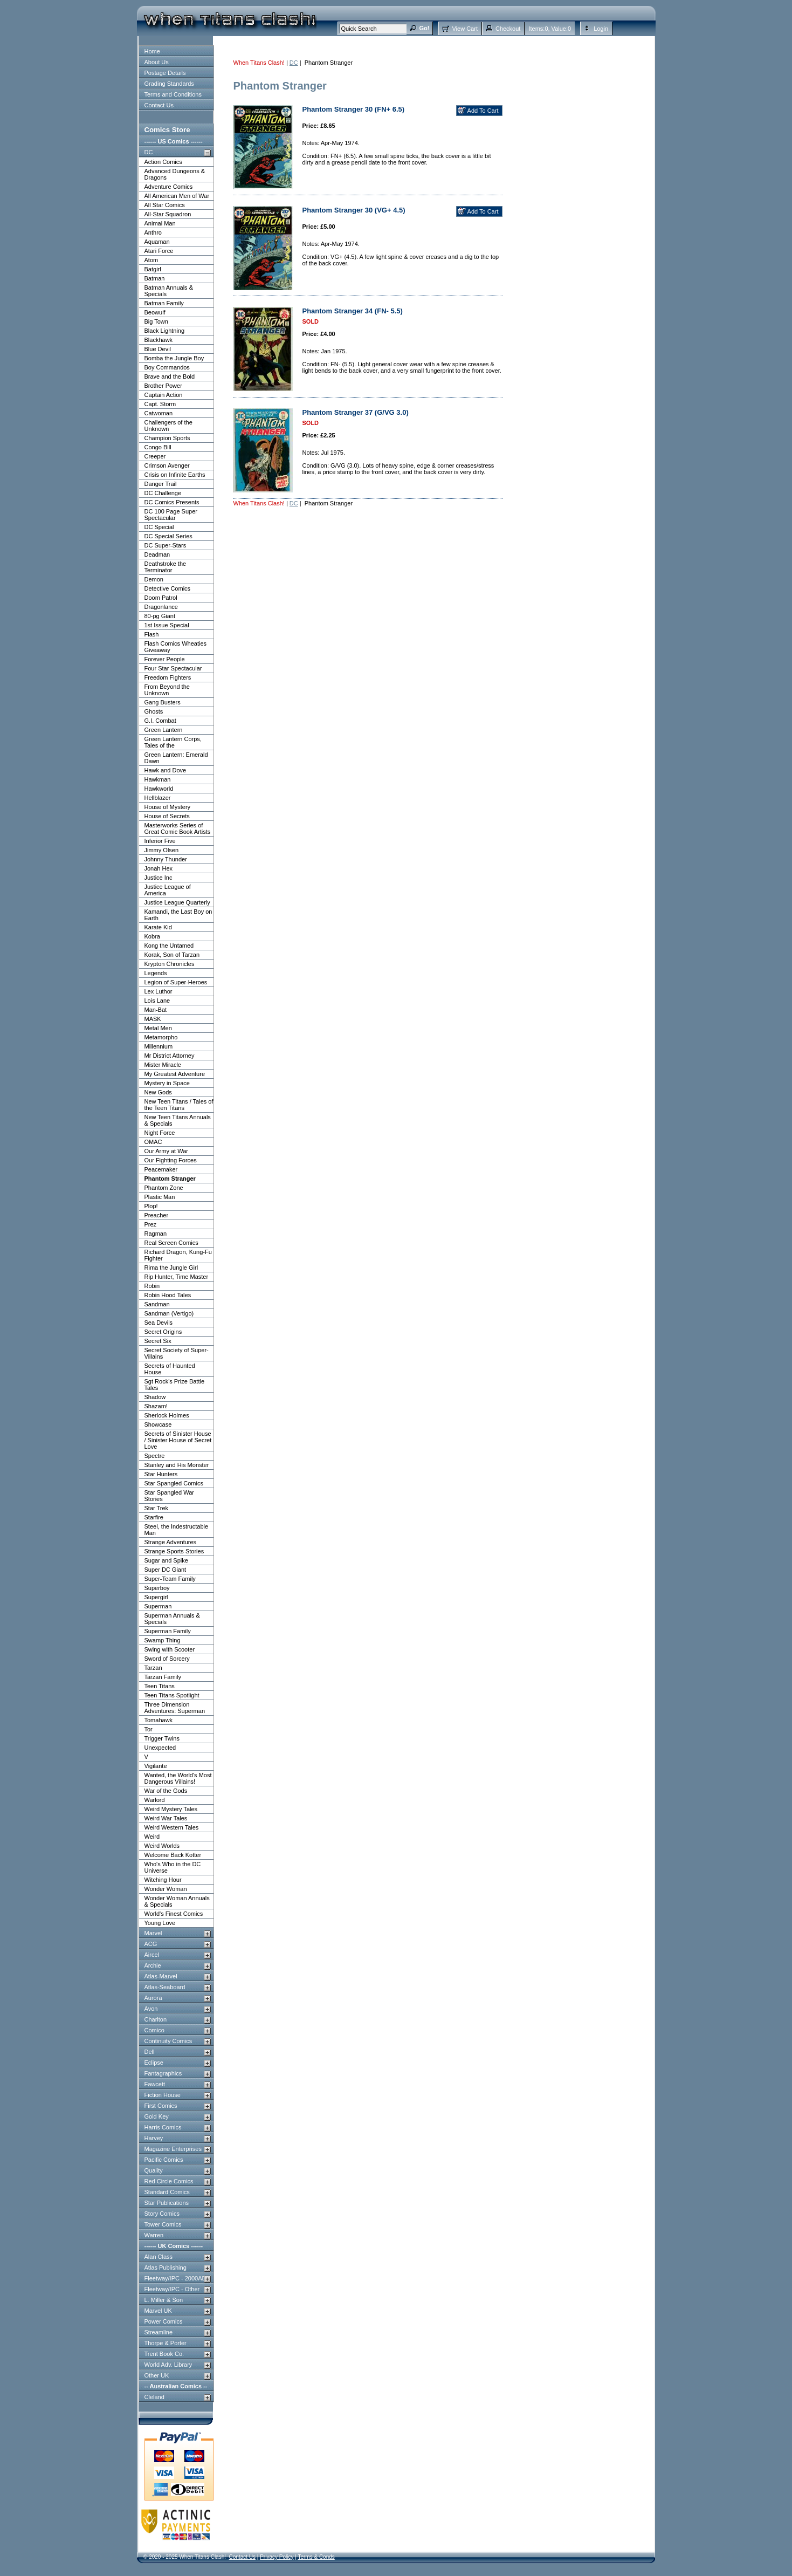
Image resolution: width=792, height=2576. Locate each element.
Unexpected (160, 1747)
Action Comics (163, 162)
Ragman (155, 1233)
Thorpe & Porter (165, 2343)
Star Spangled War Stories (169, 1495)
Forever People (164, 659)
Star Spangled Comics (173, 1483)
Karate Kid (158, 927)
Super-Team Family (170, 1578)
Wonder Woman (165, 1889)
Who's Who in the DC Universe (172, 1867)
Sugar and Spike (166, 1560)
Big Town (156, 321)
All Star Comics (164, 205)
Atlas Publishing (165, 2267)
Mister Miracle (162, 1064)
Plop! (151, 1206)
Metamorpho (161, 1037)
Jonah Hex (158, 868)
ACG (150, 1944)
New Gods (158, 1092)
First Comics (160, 2105)
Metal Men (158, 1028)
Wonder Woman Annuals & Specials (177, 1901)
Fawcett (155, 2084)
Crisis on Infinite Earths (174, 474)
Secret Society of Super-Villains (176, 1353)
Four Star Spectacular (173, 668)
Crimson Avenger (167, 465)
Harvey (153, 2138)
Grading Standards (169, 83)
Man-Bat (155, 1009)
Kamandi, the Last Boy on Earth (178, 914)
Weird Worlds (162, 1845)
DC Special (159, 527)
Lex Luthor (158, 991)
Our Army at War (166, 1151)
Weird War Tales (166, 1818)
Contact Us (159, 105)
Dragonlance (161, 607)
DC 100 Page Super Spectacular (170, 514)
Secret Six (157, 1341)
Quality (153, 2170)
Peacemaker (161, 1169)
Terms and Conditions (173, 94)
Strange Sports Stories (174, 1551)
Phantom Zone (163, 1187)
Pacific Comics (163, 2159)
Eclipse (153, 2062)
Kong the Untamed (169, 945)
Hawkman (157, 779)
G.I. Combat (160, 720)
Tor (148, 1729)
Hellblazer (157, 797)
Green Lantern (163, 730)
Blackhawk (158, 340)
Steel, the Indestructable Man (176, 1529)
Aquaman (157, 241)
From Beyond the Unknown (167, 689)
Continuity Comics (168, 2041)
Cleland (154, 2397)
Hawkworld (159, 788)
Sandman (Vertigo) (169, 1313)
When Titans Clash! (259, 62)
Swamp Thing (162, 1640)
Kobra (152, 936)
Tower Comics (163, 2224)
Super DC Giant (165, 1569)
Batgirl (152, 269)
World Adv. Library (168, 2364)
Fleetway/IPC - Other (172, 2289)
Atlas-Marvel (160, 1976)
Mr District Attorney (169, 1055)
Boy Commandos (167, 367)
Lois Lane (157, 1000)
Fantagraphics (163, 2073)
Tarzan (153, 1667)
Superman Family (167, 1631)
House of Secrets (167, 816)
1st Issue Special (166, 625)
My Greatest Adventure (174, 1074)
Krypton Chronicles (169, 964)
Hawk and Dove (165, 770)
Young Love (160, 1923)
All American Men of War (177, 196)
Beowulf (155, 312)
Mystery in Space (167, 1083)
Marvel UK (158, 2310)
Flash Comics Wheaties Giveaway (175, 646)
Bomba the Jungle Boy (174, 358)
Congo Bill (157, 447)
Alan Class (158, 2256)
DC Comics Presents (171, 502)
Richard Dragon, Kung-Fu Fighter (178, 1255)
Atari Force (159, 251)
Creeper (155, 456)
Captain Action (163, 395)
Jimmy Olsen (161, 850)
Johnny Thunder (165, 859)
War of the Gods (166, 1790)
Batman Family (164, 303)
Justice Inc (158, 877)
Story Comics (162, 2213)
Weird (152, 1836)
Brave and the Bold (169, 376)
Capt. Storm (160, 404)
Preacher (156, 1215)
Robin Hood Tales (167, 1295)
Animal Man (160, 223)
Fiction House (162, 2095)
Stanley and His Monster (176, 1465)
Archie (152, 1965)
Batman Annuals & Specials (169, 290)
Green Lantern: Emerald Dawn (176, 757)
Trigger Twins (162, 1738)
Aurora (153, 1998)
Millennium (158, 1046)
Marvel (153, 1933)
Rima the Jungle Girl (171, 1267)
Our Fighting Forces (170, 1160)
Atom (151, 260)
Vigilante (155, 1766)
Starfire (153, 1517)
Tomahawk (158, 1720)
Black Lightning (164, 330)
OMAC (153, 1142)
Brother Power (163, 385)
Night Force (159, 1132)
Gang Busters (162, 702)
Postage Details (165, 73)
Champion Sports (167, 438)
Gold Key (156, 2116)
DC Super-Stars (165, 545)
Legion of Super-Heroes (176, 982)
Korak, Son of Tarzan (172, 954)
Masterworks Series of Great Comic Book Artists (177, 828)
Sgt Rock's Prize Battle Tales (174, 1384)
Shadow (155, 1397)
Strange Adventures (170, 1542)
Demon (153, 579)
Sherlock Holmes (166, 1415)
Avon (151, 2008)
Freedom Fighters (167, 677)
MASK (152, 1019)
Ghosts (153, 711)
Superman (158, 1606)
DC (148, 152)
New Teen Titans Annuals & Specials (177, 1120)
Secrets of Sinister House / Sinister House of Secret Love (178, 1440)
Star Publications (166, 2203)
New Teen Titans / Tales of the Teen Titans (179, 1104)
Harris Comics (163, 2127)
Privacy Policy (276, 2557)
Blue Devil (157, 349)
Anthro (153, 232)
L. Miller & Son (163, 2300)
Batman (154, 278)
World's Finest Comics (173, 1913)
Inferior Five (160, 841)
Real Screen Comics (171, 1242)
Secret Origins (163, 1331)
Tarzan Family (162, 1677)
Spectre (154, 1456)
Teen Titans (159, 1686)
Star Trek (156, 1508)
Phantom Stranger (170, 1178)
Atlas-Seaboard (164, 1987)
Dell (149, 2052)
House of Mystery (167, 807)
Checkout (507, 28)
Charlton (155, 2019)
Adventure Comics (168, 186)
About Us (156, 62)
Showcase (158, 1424)
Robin (152, 1286)
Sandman (157, 1304)
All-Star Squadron (167, 214)
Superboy (157, 1588)
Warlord (154, 1800)
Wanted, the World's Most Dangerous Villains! (178, 1778)
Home (152, 51)
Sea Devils (158, 1322)
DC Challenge (162, 493)
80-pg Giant (159, 616)
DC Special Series (168, 536)
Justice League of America (167, 889)
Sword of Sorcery (167, 1658)
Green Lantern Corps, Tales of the (173, 742)
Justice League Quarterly (177, 902)
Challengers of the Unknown (168, 425)
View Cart (464, 28)
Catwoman (158, 413)
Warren (154, 2235)
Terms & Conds (316, 2557)
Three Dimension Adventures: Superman (174, 1707)
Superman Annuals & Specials (172, 1618)
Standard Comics (167, 2192)
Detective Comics (167, 588)
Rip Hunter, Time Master (176, 1276)
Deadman (157, 554)
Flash (151, 634)
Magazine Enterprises (173, 2149)
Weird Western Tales (171, 1827)
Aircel (152, 1954)
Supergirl (156, 1597)
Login (601, 28)
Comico (154, 2030)
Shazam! (156, 1406)
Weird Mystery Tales (171, 1809)
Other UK (156, 2375)
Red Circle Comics (169, 2181)
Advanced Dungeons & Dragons (174, 174)
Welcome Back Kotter (173, 1855)
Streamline (158, 2332)
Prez (150, 1224)
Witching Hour (163, 1879)
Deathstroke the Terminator (165, 566)
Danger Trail (160, 484)
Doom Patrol (160, 597)
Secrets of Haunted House (169, 1368)
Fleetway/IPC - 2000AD (175, 2278)
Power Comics (163, 2321)
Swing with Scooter (169, 1649)
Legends (155, 973)
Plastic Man (159, 1197)
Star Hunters (161, 1474)
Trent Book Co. (164, 2354)
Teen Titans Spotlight (171, 1695)
